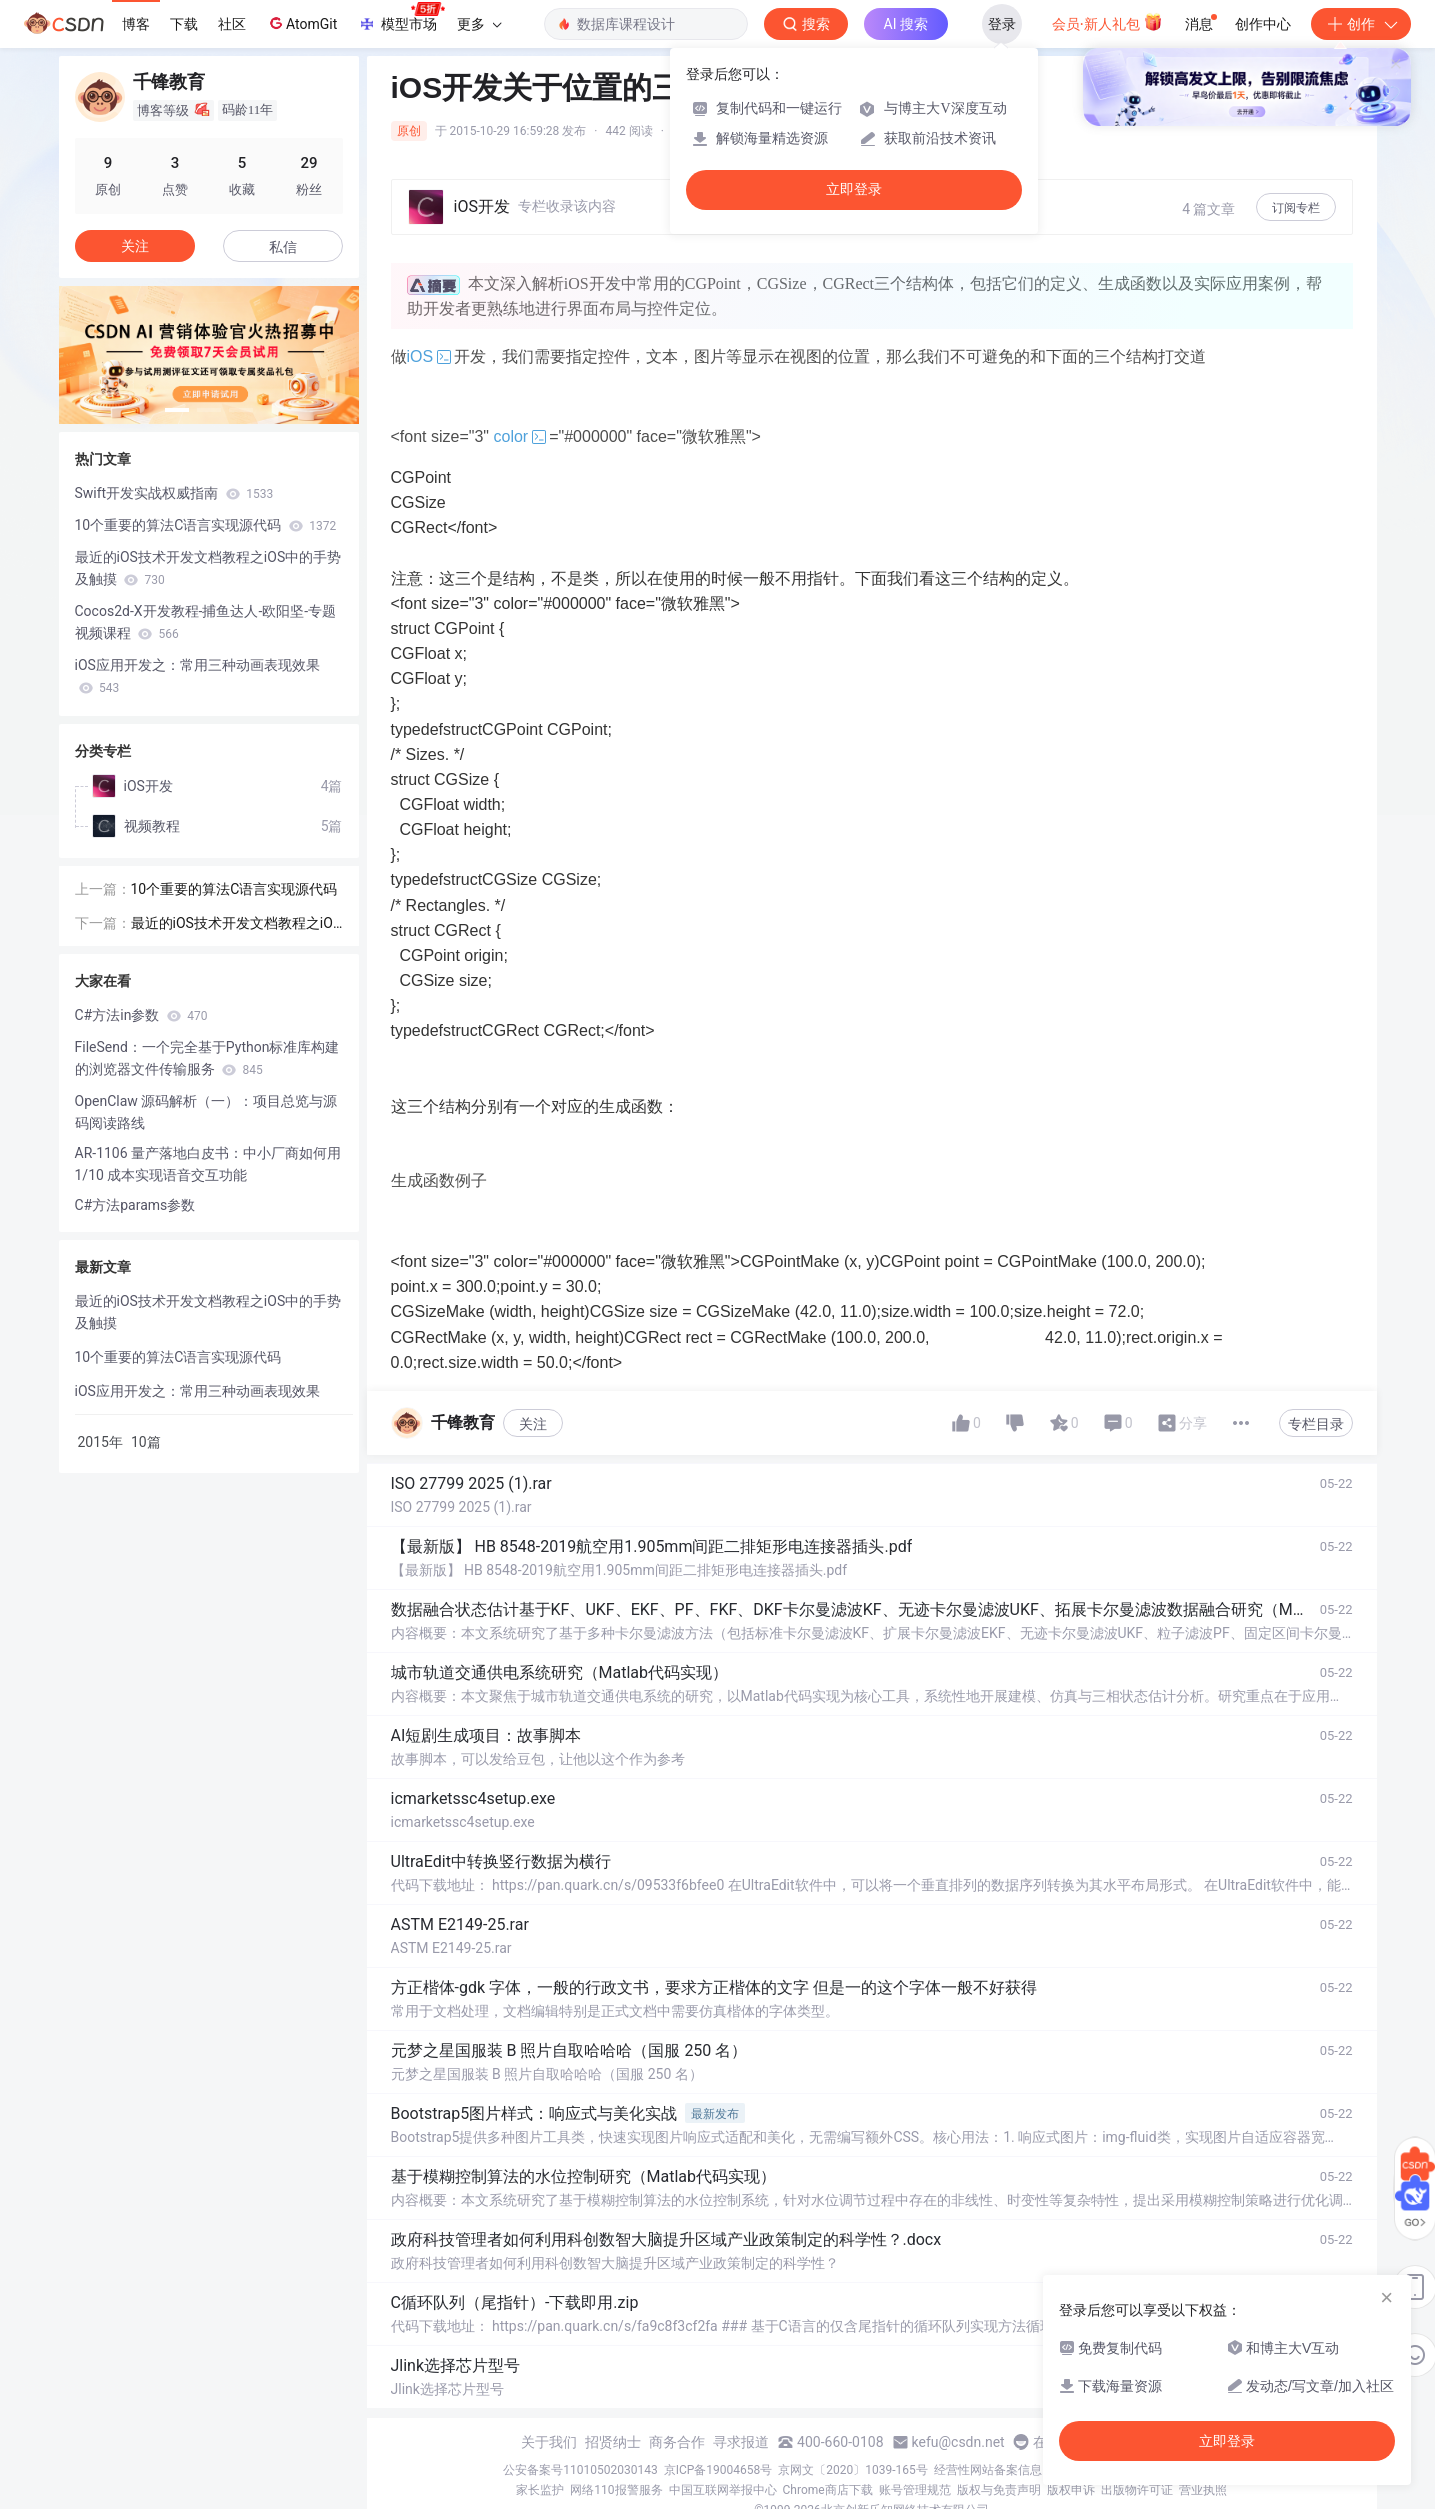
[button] (177, 410)
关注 (533, 1424)
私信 (283, 247)
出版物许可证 (1137, 2490)
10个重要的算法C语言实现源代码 (206, 525)
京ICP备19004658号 (718, 2470)
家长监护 (540, 2490)
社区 (232, 24)
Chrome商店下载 (828, 2490)
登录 (1002, 24)
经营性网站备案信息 (988, 2470)
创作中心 (1263, 24)
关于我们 (549, 2442)
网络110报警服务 (616, 2490)
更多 (479, 24)
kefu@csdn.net (958, 2442)
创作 (1361, 24)
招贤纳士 (613, 2442)
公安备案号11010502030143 (580, 2470)
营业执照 (1203, 2490)
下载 (184, 24)
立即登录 (854, 189)
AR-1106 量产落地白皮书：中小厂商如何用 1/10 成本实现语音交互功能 (208, 1164)
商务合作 (677, 2442)
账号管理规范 (915, 2490)
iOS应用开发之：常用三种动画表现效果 (197, 676)
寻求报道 (741, 2442)
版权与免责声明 (999, 2490)
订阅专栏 (1296, 208)
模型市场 (401, 18)
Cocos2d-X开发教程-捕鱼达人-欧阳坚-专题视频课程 (206, 622)
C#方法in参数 (141, 1015)
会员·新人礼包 (1107, 22)
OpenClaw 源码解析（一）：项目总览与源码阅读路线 (206, 1112)
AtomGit (301, 23)
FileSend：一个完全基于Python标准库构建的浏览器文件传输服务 (207, 1058)
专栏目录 (1316, 1424)
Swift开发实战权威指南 (174, 493)
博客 (136, 24)
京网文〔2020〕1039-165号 (853, 2470)
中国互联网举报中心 (723, 2490)
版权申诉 (1071, 2490)
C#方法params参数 (135, 1205)
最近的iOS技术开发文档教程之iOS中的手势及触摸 (208, 568)
